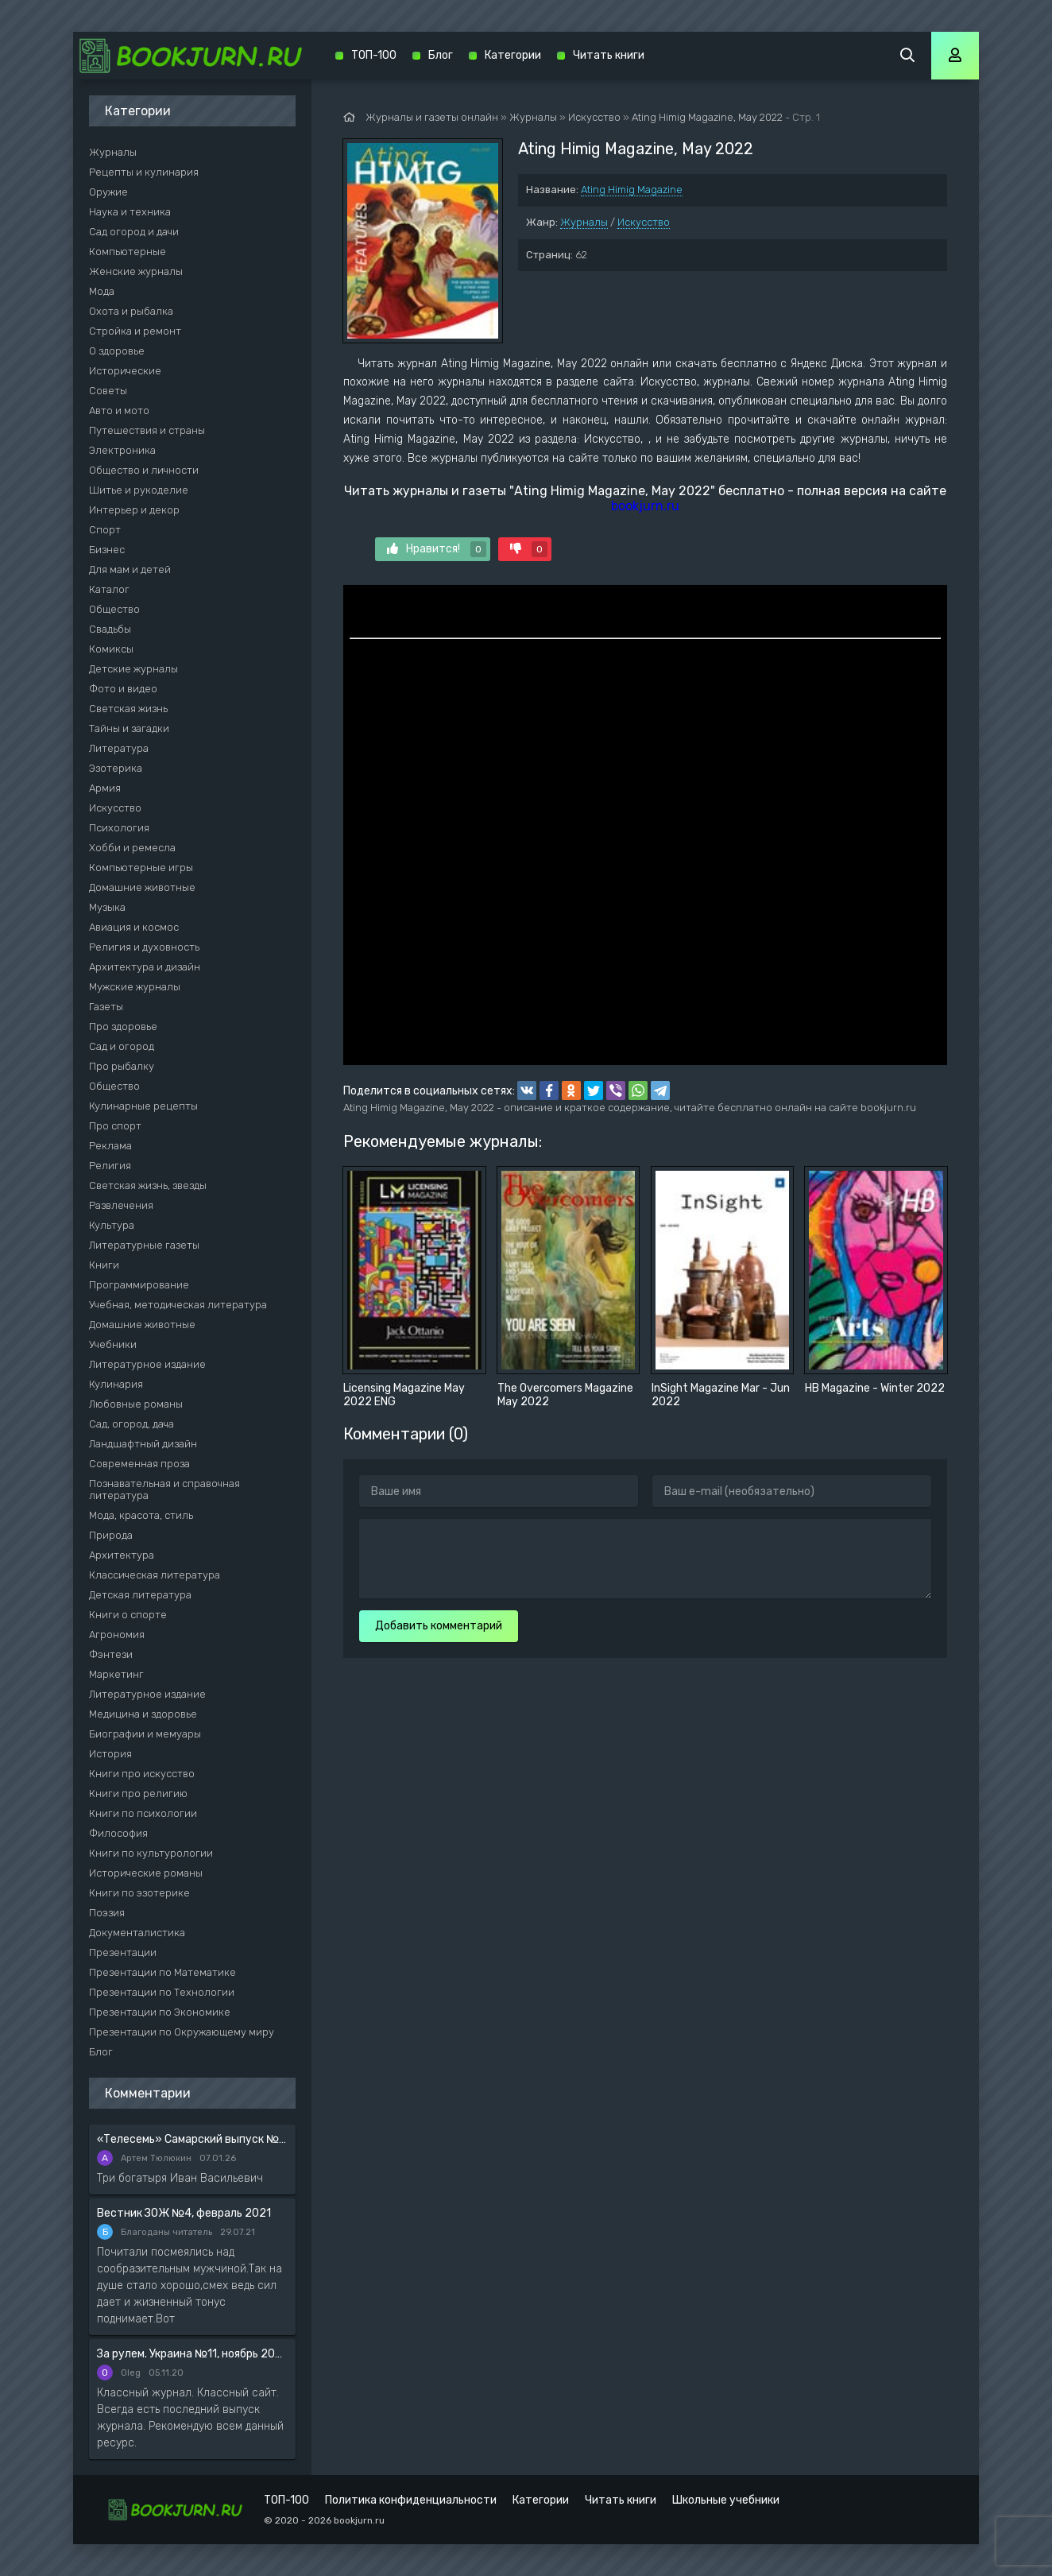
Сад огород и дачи (134, 232)
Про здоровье (123, 1026)
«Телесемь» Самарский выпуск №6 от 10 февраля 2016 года (192, 2139)
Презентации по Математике (162, 1972)
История (110, 1754)
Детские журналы (133, 669)
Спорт (105, 530)
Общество (114, 609)
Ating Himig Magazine (632, 190)
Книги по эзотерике (139, 1893)
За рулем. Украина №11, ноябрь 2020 (192, 2354)
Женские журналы (136, 271)
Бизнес (107, 550)
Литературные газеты (144, 1245)
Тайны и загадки (129, 728)
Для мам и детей (130, 569)
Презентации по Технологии (161, 1992)
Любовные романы (136, 1404)
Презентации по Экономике (159, 2012)
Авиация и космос (134, 927)
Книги (104, 1265)
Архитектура (121, 1555)
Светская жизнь (128, 709)
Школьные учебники (725, 2500)
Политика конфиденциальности (411, 2500)
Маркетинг (116, 1674)
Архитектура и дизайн (144, 967)
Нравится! (436, 549)
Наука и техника (130, 212)
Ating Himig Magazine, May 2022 (707, 117)
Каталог (109, 589)
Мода (101, 291)
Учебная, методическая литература (178, 1305)
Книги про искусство (142, 1774)
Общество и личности (144, 470)
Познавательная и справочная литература (164, 1489)
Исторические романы (146, 1873)
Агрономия (117, 1635)
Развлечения (121, 1205)
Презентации (123, 1952)
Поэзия (107, 1913)
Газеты (106, 1007)
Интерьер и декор (134, 510)
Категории (513, 55)
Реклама (110, 1146)
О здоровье (117, 351)
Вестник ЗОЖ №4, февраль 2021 (184, 2213)
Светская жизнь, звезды (148, 1185)
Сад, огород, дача (131, 1424)
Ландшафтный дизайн (143, 1444)
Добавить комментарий (438, 1626)
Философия (118, 1833)
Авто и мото (119, 410)
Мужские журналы (134, 987)
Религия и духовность (144, 947)
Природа (111, 1535)
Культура (111, 1225)
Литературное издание (147, 1364)
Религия (110, 1166)
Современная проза (139, 1464)
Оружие (108, 192)
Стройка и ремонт (135, 331)
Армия (105, 788)
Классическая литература (154, 1575)
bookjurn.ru (645, 505)
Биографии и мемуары (145, 1734)
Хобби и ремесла (132, 848)
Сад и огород (121, 1046)
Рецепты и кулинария (144, 172)
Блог (101, 2052)
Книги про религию (138, 1793)
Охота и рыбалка (131, 311)
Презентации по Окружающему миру (181, 2032)
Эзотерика (115, 768)
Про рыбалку (121, 1066)
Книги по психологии (143, 1813)
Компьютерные (127, 252)
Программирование (139, 1285)
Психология (119, 828)
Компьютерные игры (141, 868)
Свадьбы (110, 629)
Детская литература (140, 1595)
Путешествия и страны (147, 430)
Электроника (122, 450)
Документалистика (137, 1933)
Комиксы (111, 649)
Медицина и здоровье (143, 1714)
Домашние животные (142, 887)
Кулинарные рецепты (143, 1106)
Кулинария (116, 1384)
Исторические (125, 371)
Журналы (584, 222)
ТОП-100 (373, 55)
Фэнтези (111, 1654)
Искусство (643, 222)
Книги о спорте (128, 1615)
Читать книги (608, 55)
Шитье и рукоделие (138, 490)
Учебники (113, 1344)
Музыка (107, 907)
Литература (119, 748)
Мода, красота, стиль (141, 1515)
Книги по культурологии (151, 1853)
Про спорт (115, 1126)
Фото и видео (123, 689)
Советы (108, 391)
